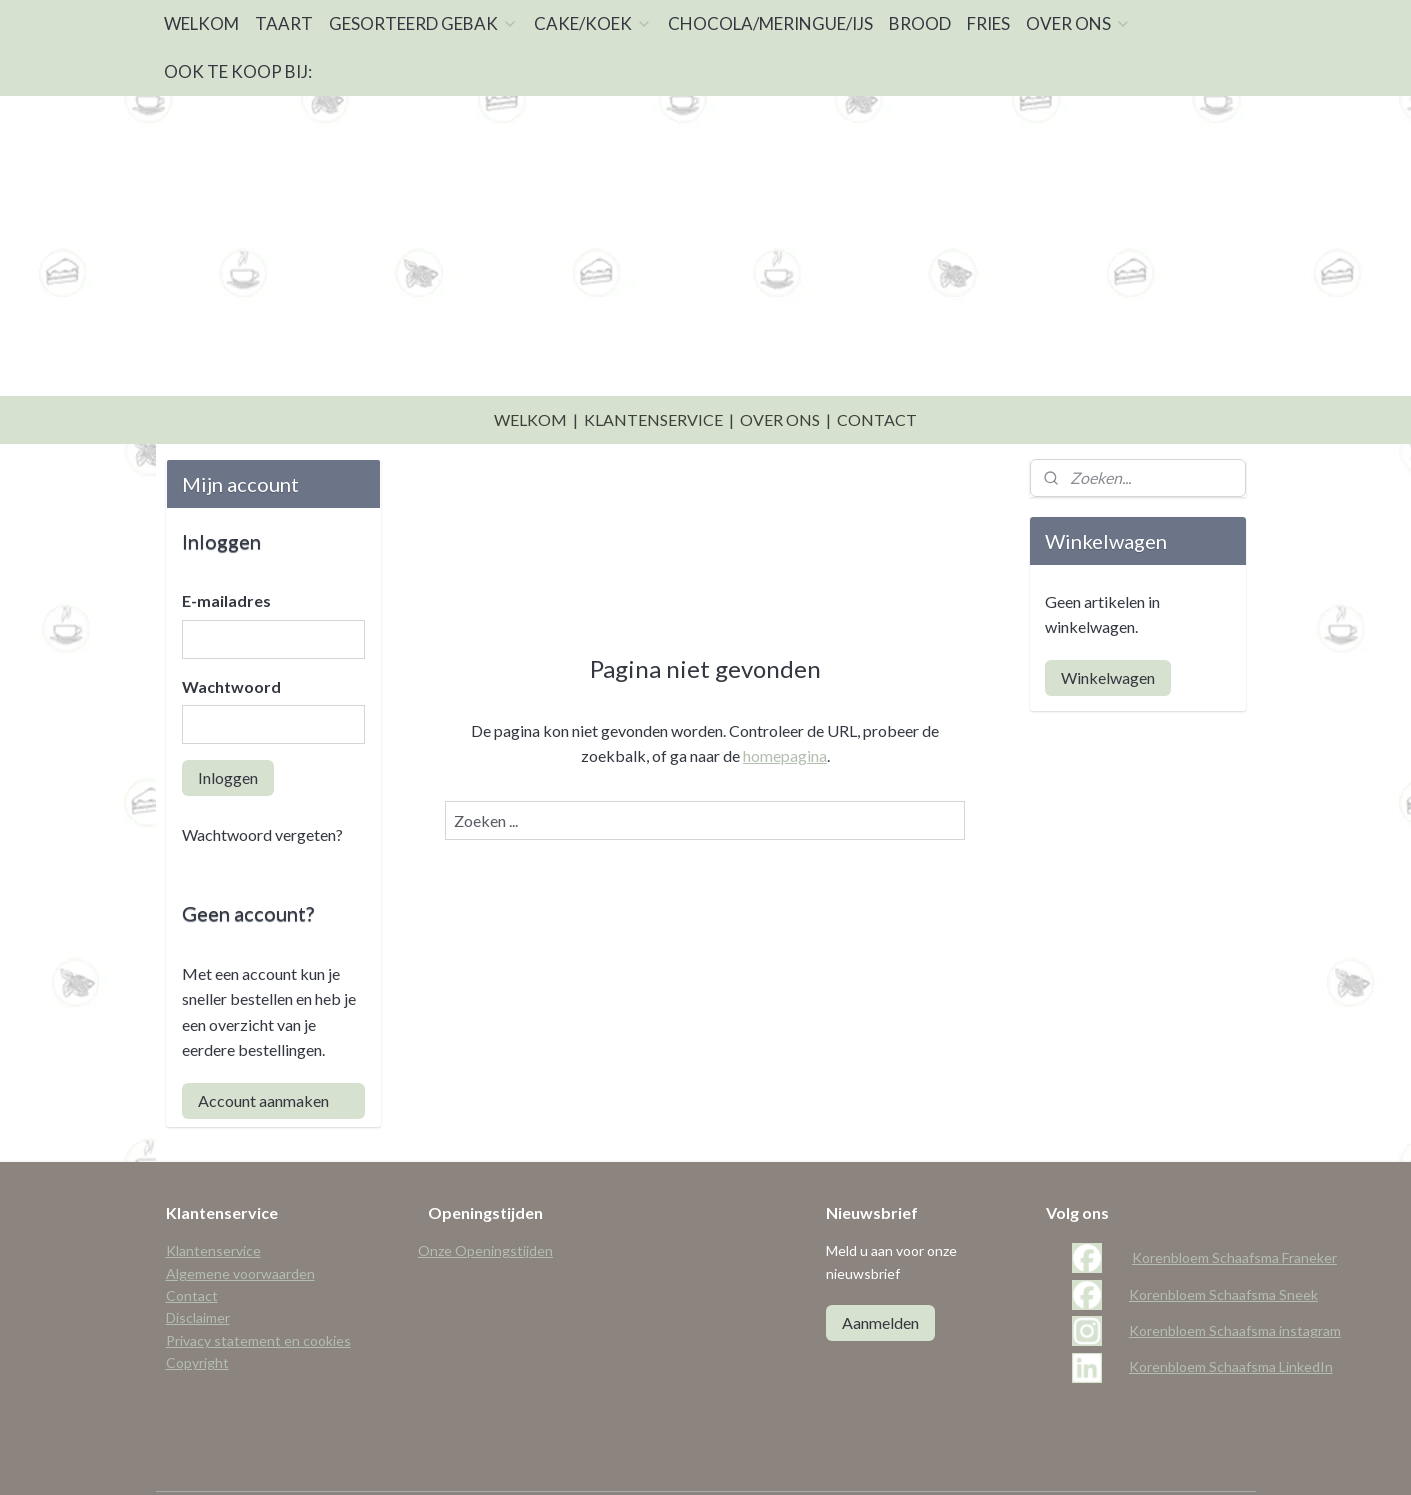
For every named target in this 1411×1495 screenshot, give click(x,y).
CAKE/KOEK (593, 23)
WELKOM (201, 23)
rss (697, 1458)
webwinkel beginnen (766, 1458)
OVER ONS (1078, 23)
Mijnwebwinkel (929, 1458)
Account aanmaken (263, 1050)
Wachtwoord (231, 636)
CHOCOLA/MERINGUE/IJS (770, 23)
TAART (284, 23)
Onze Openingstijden (485, 1200)
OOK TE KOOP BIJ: (238, 71)
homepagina (785, 705)
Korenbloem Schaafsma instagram (1235, 1280)
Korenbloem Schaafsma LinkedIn (1231, 1316)
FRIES (988, 23)
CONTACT (877, 369)
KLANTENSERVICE (653, 369)
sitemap (661, 1458)
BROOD (920, 23)
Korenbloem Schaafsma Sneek (1223, 1244)
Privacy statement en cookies (258, 1290)
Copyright (197, 1312)
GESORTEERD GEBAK (423, 23)
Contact (192, 1245)
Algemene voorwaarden (240, 1223)
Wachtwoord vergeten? (262, 784)
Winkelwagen (1108, 627)
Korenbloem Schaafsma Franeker (1234, 1207)
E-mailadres (226, 550)
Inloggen (228, 727)
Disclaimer (198, 1267)
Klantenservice (213, 1200)
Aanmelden (880, 1272)
